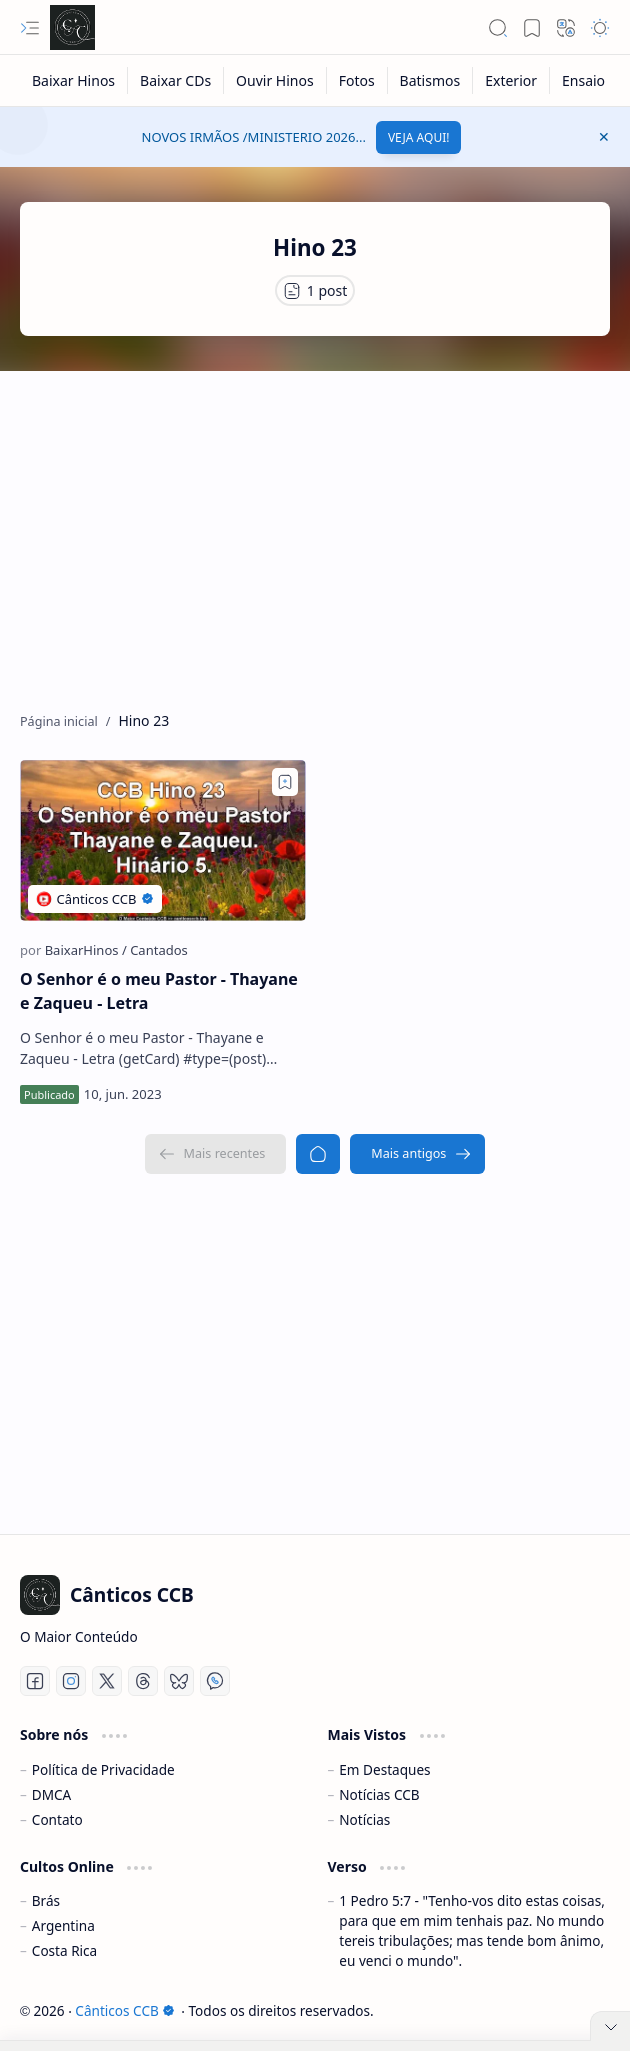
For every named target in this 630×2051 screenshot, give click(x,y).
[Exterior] (511, 80)
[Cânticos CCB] (72, 27)
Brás (46, 1900)
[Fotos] (357, 80)
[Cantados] (159, 950)
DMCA (52, 1794)
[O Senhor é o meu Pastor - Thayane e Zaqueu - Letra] (163, 840)
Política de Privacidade (103, 1769)
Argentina (63, 1925)
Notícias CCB (379, 1794)
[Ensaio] (583, 80)
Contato (57, 1819)
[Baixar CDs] (176, 80)
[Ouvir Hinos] (275, 80)
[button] (30, 28)
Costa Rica (64, 1950)
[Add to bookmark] (285, 782)
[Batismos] (431, 80)
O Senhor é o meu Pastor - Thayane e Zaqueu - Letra (159, 991)
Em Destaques (384, 1769)
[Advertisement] (315, 531)
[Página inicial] (318, 1154)
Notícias (364, 1819)
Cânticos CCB (124, 2010)
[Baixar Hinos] (74, 80)
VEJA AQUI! (419, 137)
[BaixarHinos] (86, 950)
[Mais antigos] (417, 1154)
